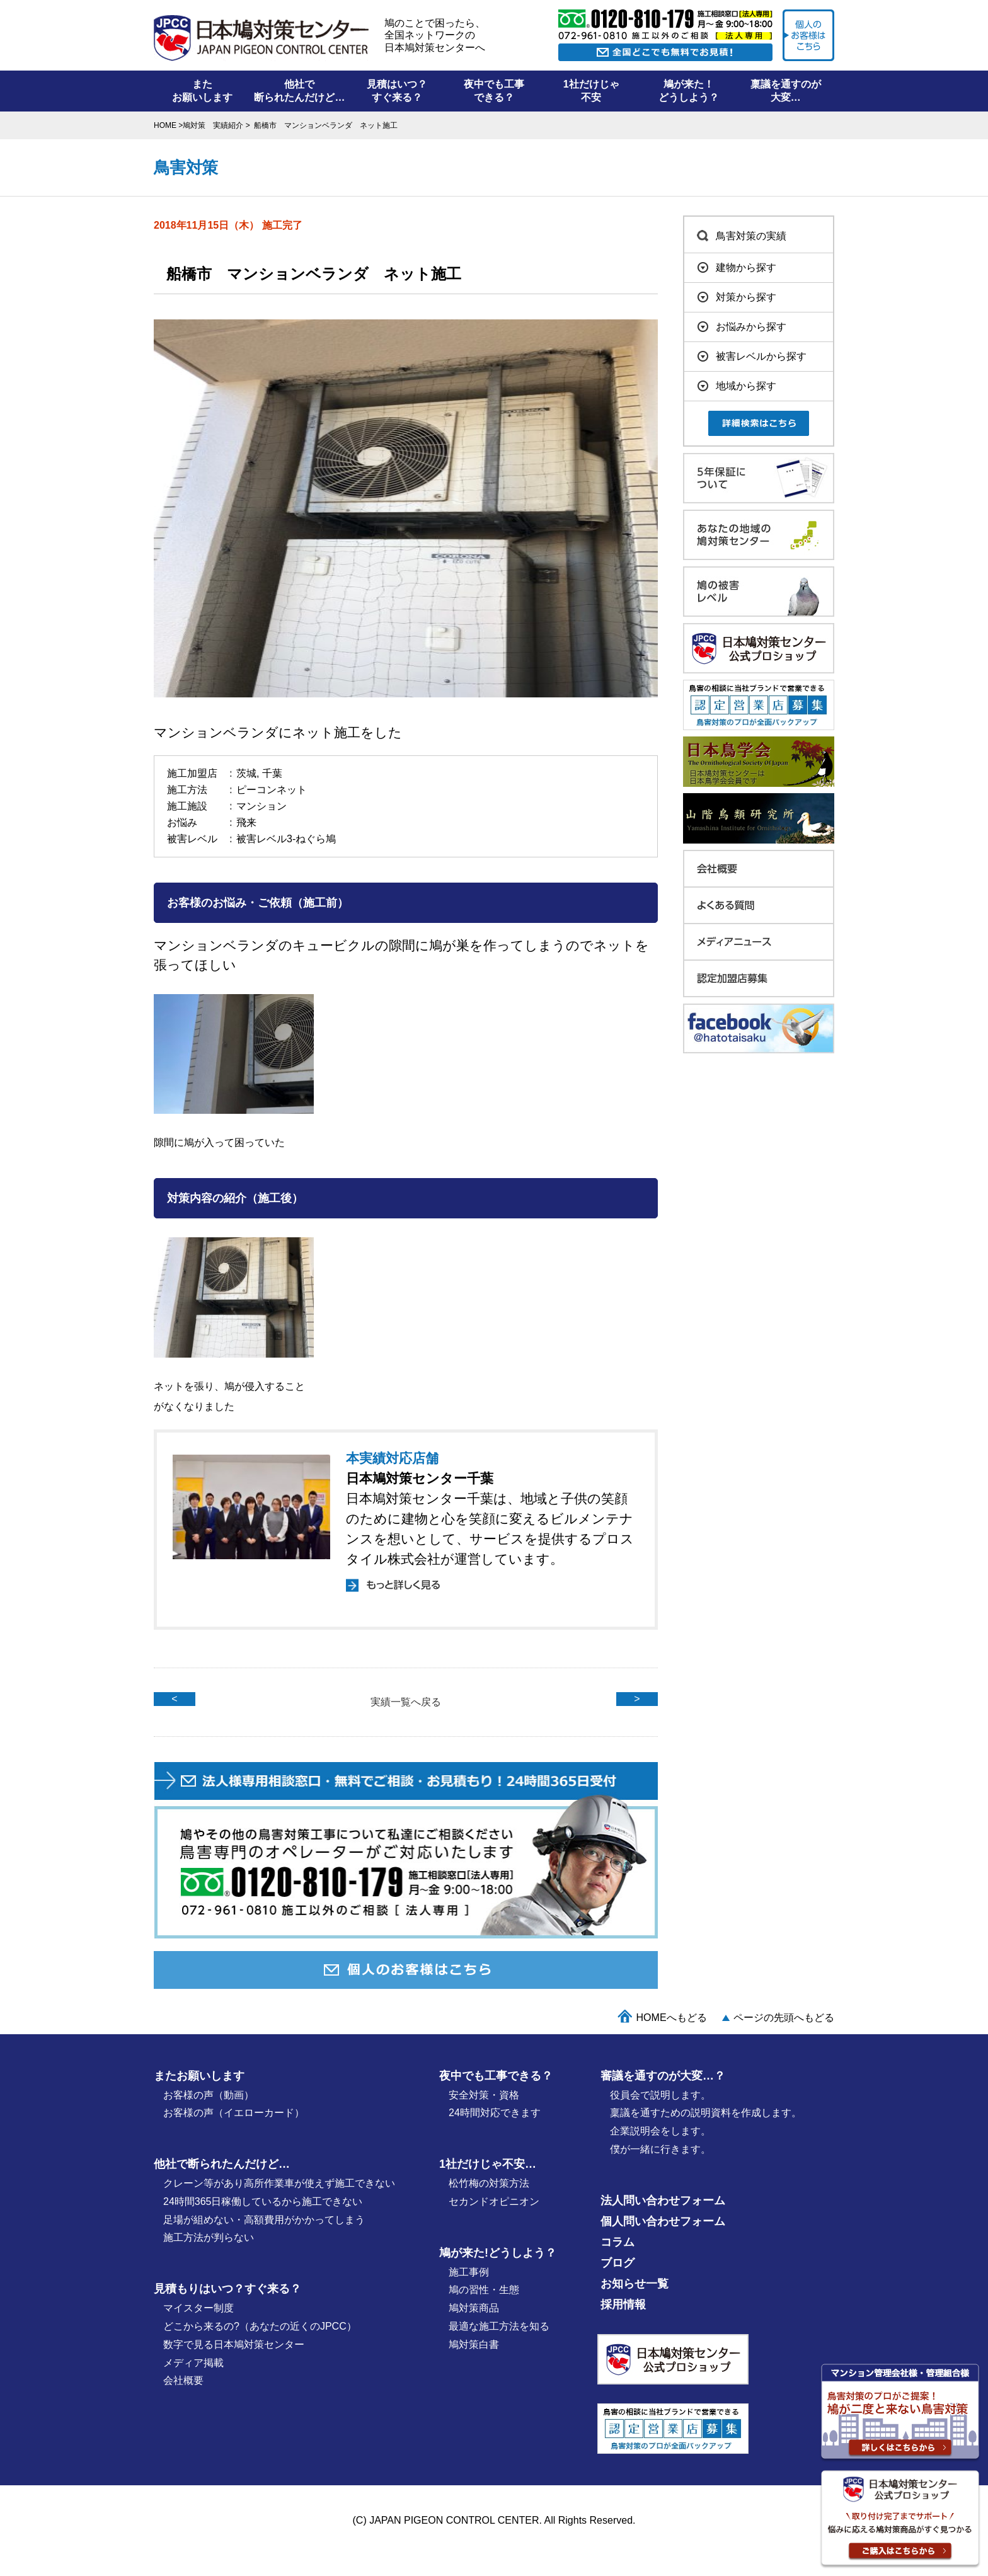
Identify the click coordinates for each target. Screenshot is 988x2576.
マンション (261, 806)
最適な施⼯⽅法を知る (499, 2326)
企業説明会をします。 (660, 2131)
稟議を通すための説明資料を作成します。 (705, 2112)
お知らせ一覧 (634, 2283)
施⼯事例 (469, 2272)
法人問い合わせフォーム (662, 2200)
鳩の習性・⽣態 (484, 2289)
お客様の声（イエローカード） (233, 2112)
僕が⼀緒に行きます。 (660, 2149)
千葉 (272, 773)
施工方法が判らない (208, 2237)
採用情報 (623, 2304)
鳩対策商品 (474, 2308)
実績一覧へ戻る (405, 1702)
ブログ (617, 2263)
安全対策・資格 (484, 2095)
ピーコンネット (271, 789)
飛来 (246, 822)
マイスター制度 (198, 2308)
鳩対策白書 (474, 2344)
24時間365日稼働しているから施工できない (263, 2201)
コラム (617, 2242)
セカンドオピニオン (494, 2201)
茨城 (246, 773)
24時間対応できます (495, 2112)
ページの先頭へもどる (783, 2017)
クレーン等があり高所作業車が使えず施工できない (279, 2183)
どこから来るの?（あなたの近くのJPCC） (260, 2326)
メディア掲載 (193, 2362)
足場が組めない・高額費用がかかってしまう (264, 2219)
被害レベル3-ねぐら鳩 (286, 838)
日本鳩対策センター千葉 (419, 1478)
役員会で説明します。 (660, 2095)
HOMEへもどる (671, 2017)
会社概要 (183, 2380)
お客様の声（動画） (208, 2095)
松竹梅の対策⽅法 (489, 2183)
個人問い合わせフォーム (662, 2221)
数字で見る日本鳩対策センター (233, 2344)
